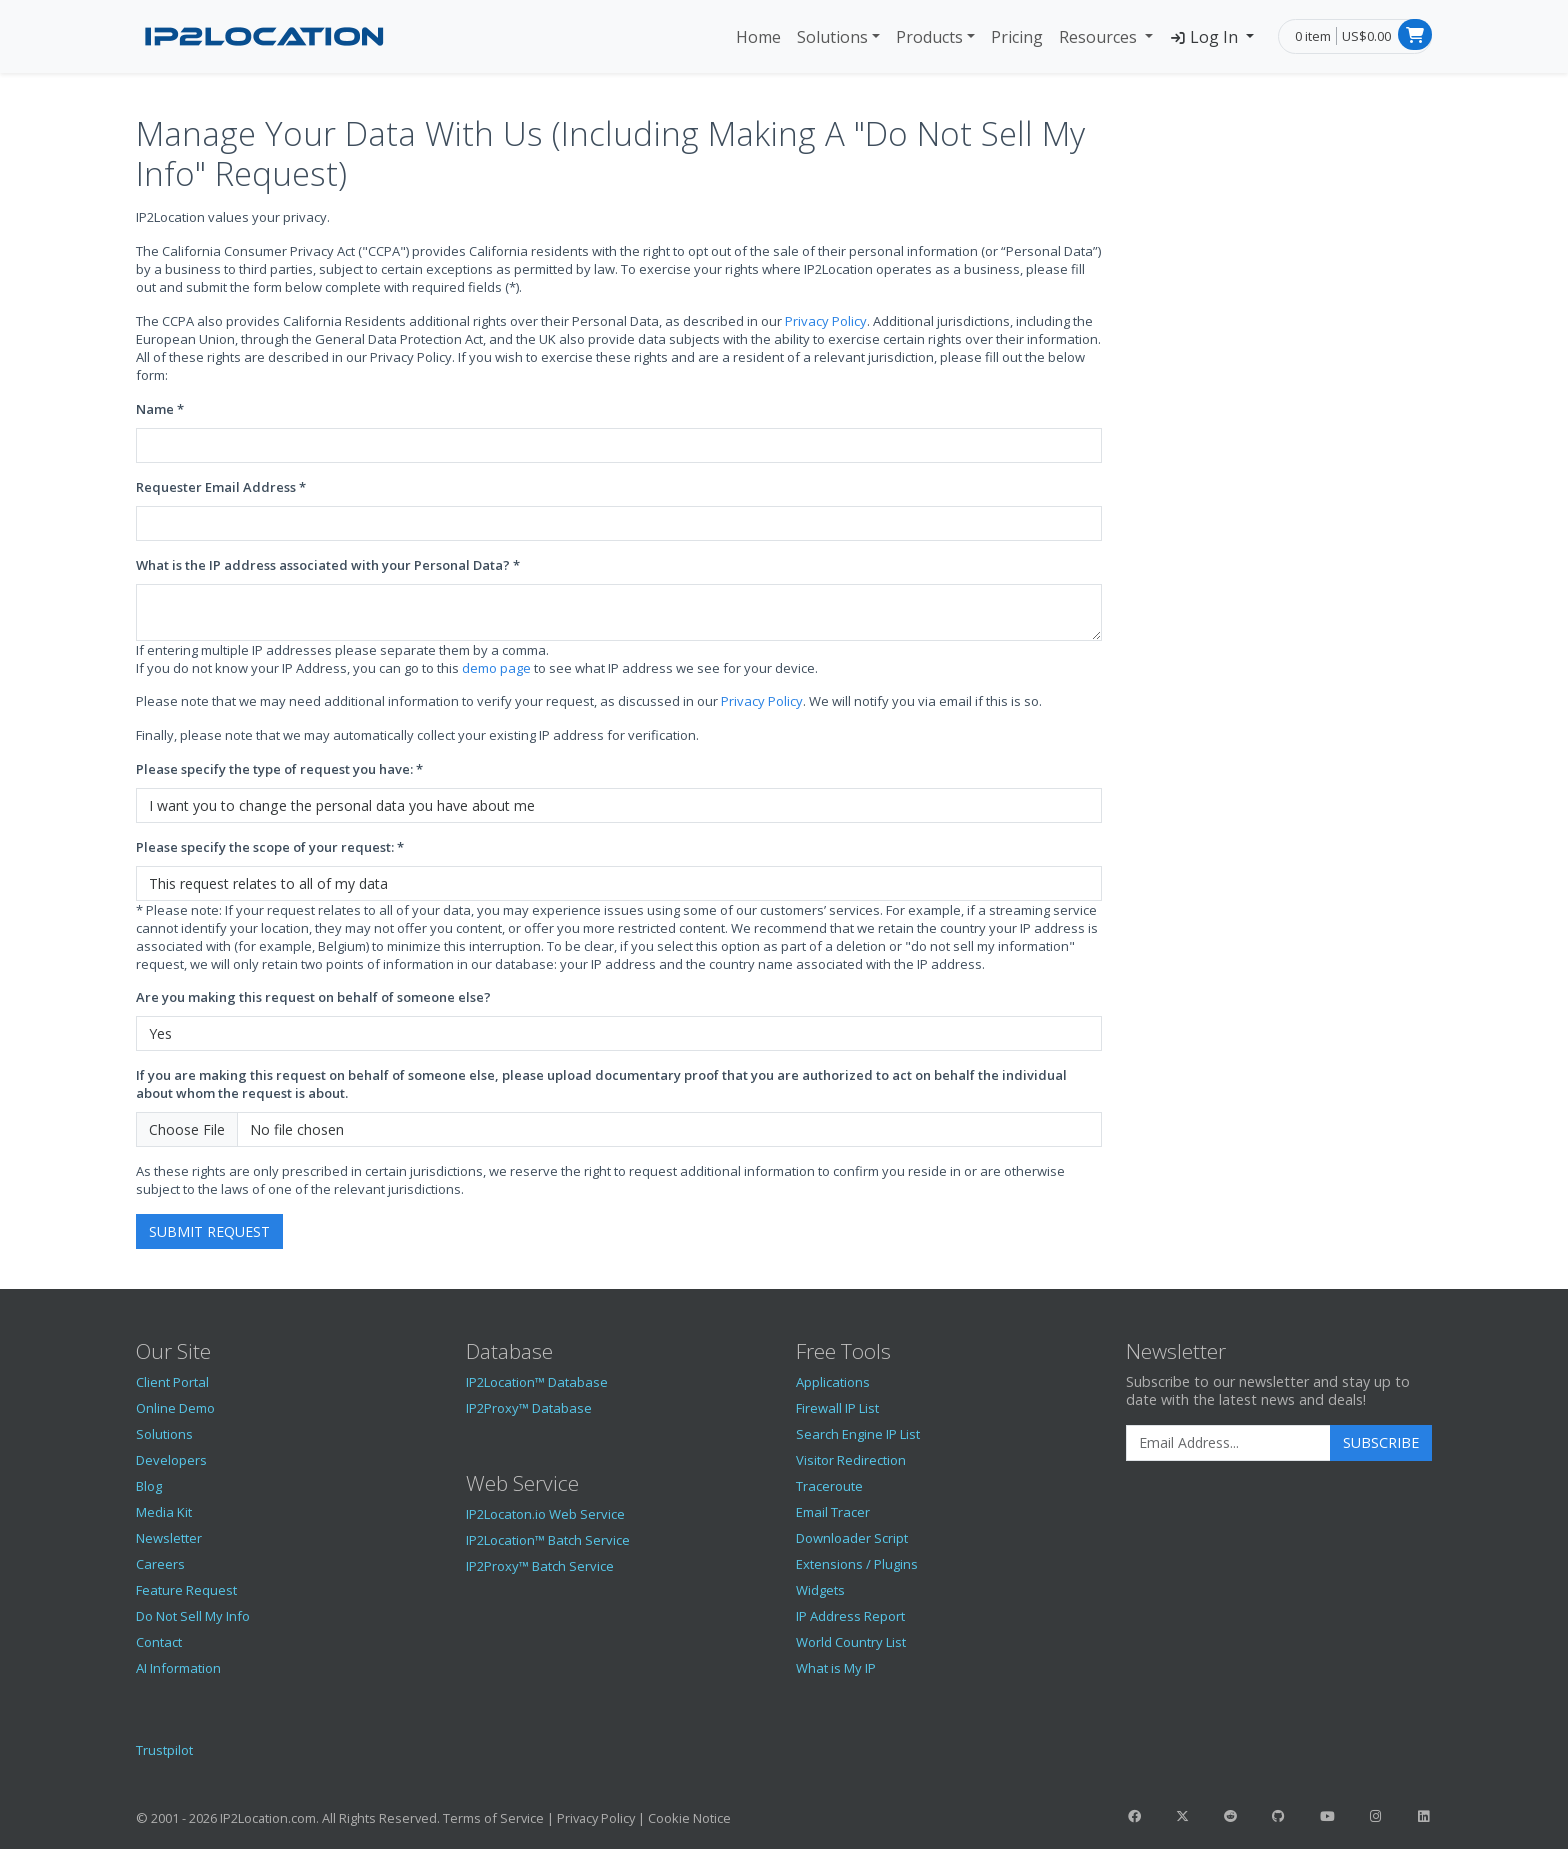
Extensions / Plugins (857, 1564)
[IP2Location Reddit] (1231, 1816)
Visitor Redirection (851, 1460)
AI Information (178, 1668)
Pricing (1017, 37)
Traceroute (829, 1486)
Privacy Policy (826, 321)
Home (758, 37)
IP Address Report (850, 1616)
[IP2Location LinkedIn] (1424, 1816)
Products (929, 37)
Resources (1100, 37)
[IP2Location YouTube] (1327, 1816)
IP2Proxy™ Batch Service (540, 1566)
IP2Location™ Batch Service (548, 1540)
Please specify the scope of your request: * (270, 847)
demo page (496, 668)
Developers (171, 1460)
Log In (1205, 37)
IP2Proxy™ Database (529, 1408)
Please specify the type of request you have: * (279, 769)
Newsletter (169, 1538)
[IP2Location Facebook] (1134, 1816)
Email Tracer (833, 1512)
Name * (160, 409)
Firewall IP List (837, 1408)
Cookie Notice (689, 1818)
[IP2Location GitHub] (1279, 1816)
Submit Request (209, 1231)
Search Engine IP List (858, 1434)
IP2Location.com (268, 1818)
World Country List (851, 1642)
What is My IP (836, 1668)
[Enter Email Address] (1228, 1443)
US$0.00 (1366, 36)
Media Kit (164, 1512)
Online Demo (175, 1408)
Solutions (832, 37)
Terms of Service (493, 1818)
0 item (1313, 36)
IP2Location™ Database (537, 1382)
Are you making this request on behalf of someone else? (313, 997)
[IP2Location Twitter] (1182, 1816)
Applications (833, 1382)
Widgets (820, 1590)
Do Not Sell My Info (193, 1616)
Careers (160, 1564)
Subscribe (1381, 1442)
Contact (159, 1642)
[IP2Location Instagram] (1375, 1816)
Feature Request (186, 1590)
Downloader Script (852, 1538)
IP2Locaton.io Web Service (545, 1514)
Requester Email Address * (221, 487)
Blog (149, 1486)
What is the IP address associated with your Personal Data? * (328, 565)
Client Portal (172, 1382)
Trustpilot (164, 1750)
